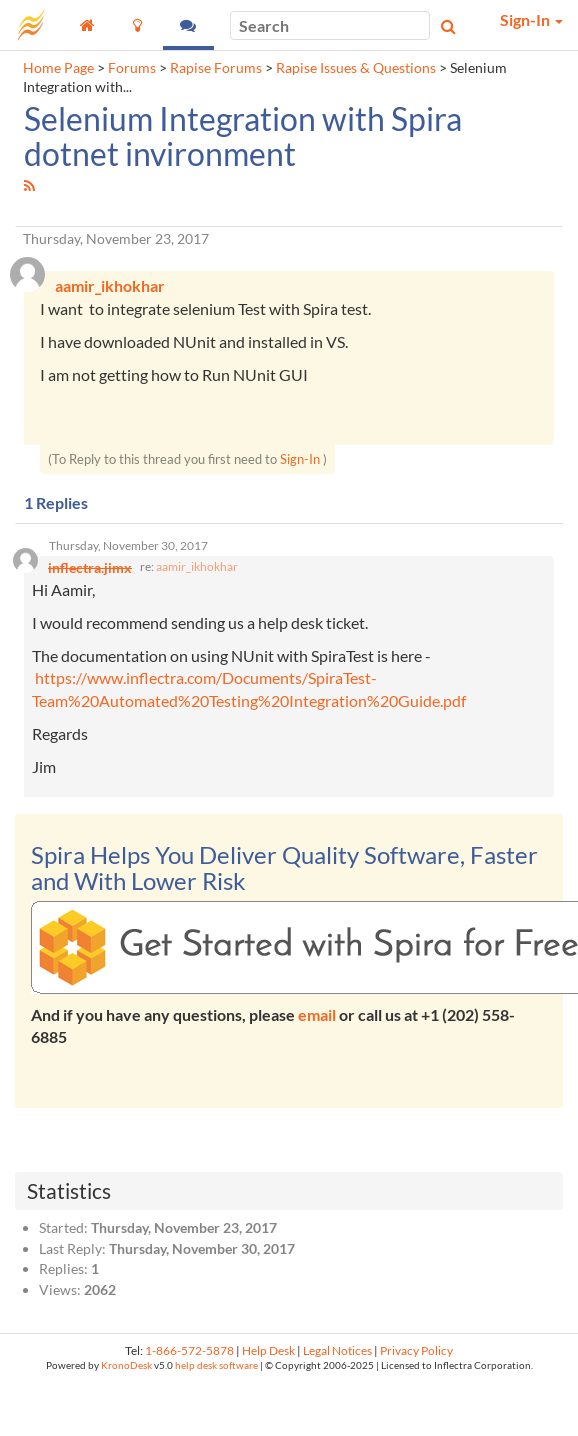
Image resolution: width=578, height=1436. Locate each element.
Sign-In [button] (531, 19)
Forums (132, 68)
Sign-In (300, 459)
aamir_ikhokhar (197, 566)
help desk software (216, 1365)
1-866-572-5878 (189, 1350)
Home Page (58, 68)
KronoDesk (126, 1365)
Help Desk (268, 1350)
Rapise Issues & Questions (356, 68)
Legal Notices (337, 1350)
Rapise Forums (216, 68)
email (317, 1014)
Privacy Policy (416, 1350)
